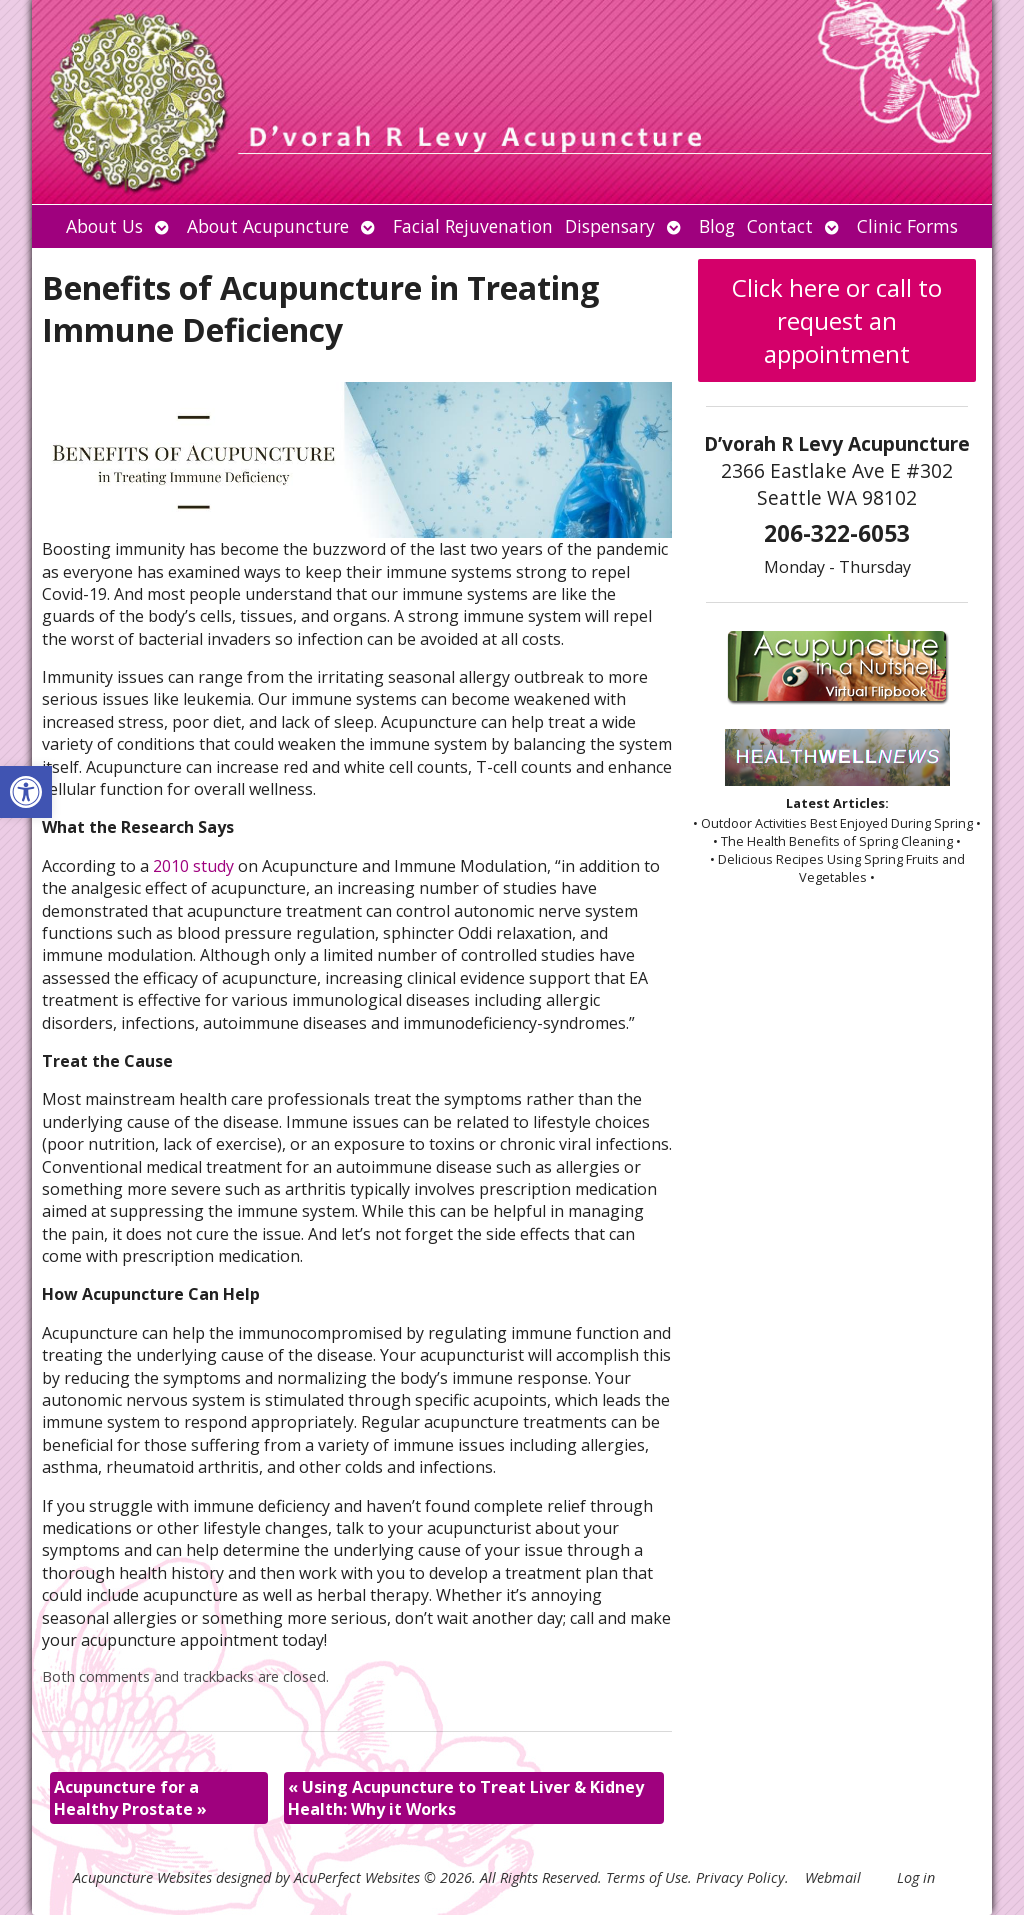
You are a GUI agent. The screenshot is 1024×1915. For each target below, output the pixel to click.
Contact (780, 226)
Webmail (833, 1877)
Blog (717, 226)
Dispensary (610, 226)
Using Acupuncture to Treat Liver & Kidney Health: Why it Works (466, 1798)
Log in (916, 1877)
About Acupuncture (268, 226)
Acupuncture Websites (142, 1877)
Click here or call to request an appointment (837, 320)
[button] (26, 792)
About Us (104, 226)
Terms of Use (647, 1877)
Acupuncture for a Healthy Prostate (130, 1798)
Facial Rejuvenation (473, 226)
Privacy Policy (740, 1877)
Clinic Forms (907, 226)
